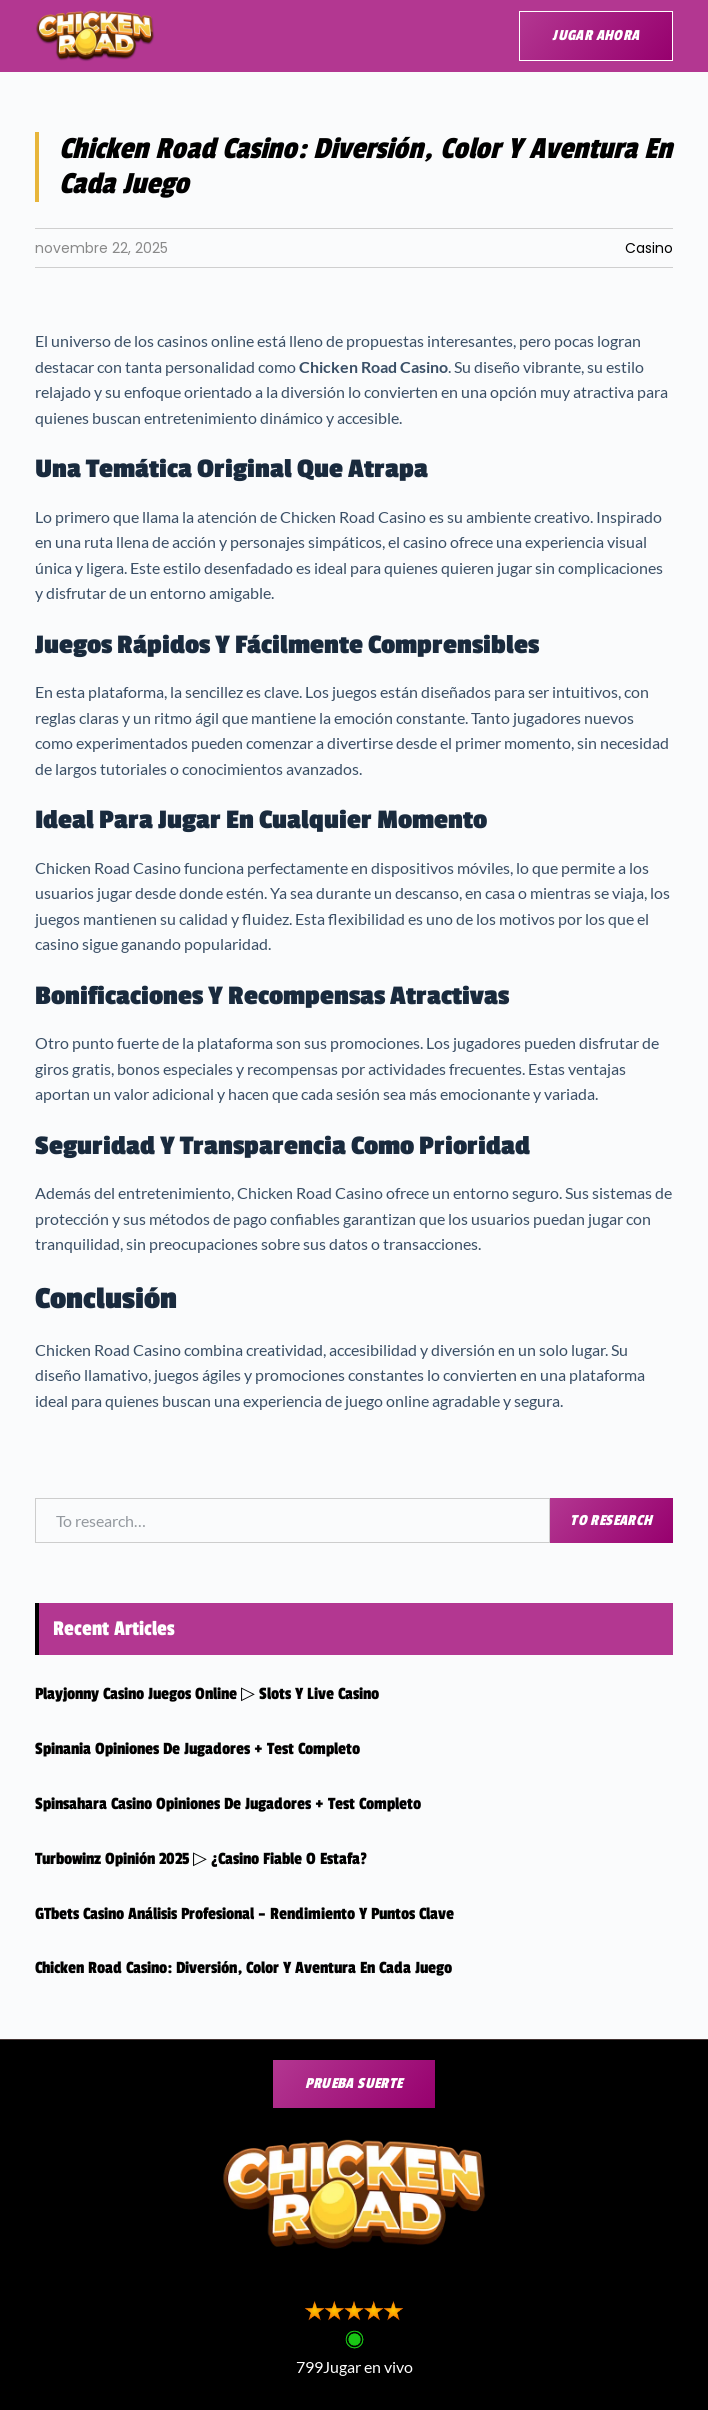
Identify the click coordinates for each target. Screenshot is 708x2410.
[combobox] (292, 1521)
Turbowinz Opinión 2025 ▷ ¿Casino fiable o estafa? (201, 1859)
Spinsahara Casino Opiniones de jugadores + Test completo (228, 1804)
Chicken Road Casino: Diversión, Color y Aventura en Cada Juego (243, 1968)
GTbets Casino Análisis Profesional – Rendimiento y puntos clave (244, 1914)
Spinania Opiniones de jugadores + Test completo (197, 1749)
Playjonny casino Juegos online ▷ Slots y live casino (207, 1694)
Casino (649, 248)
